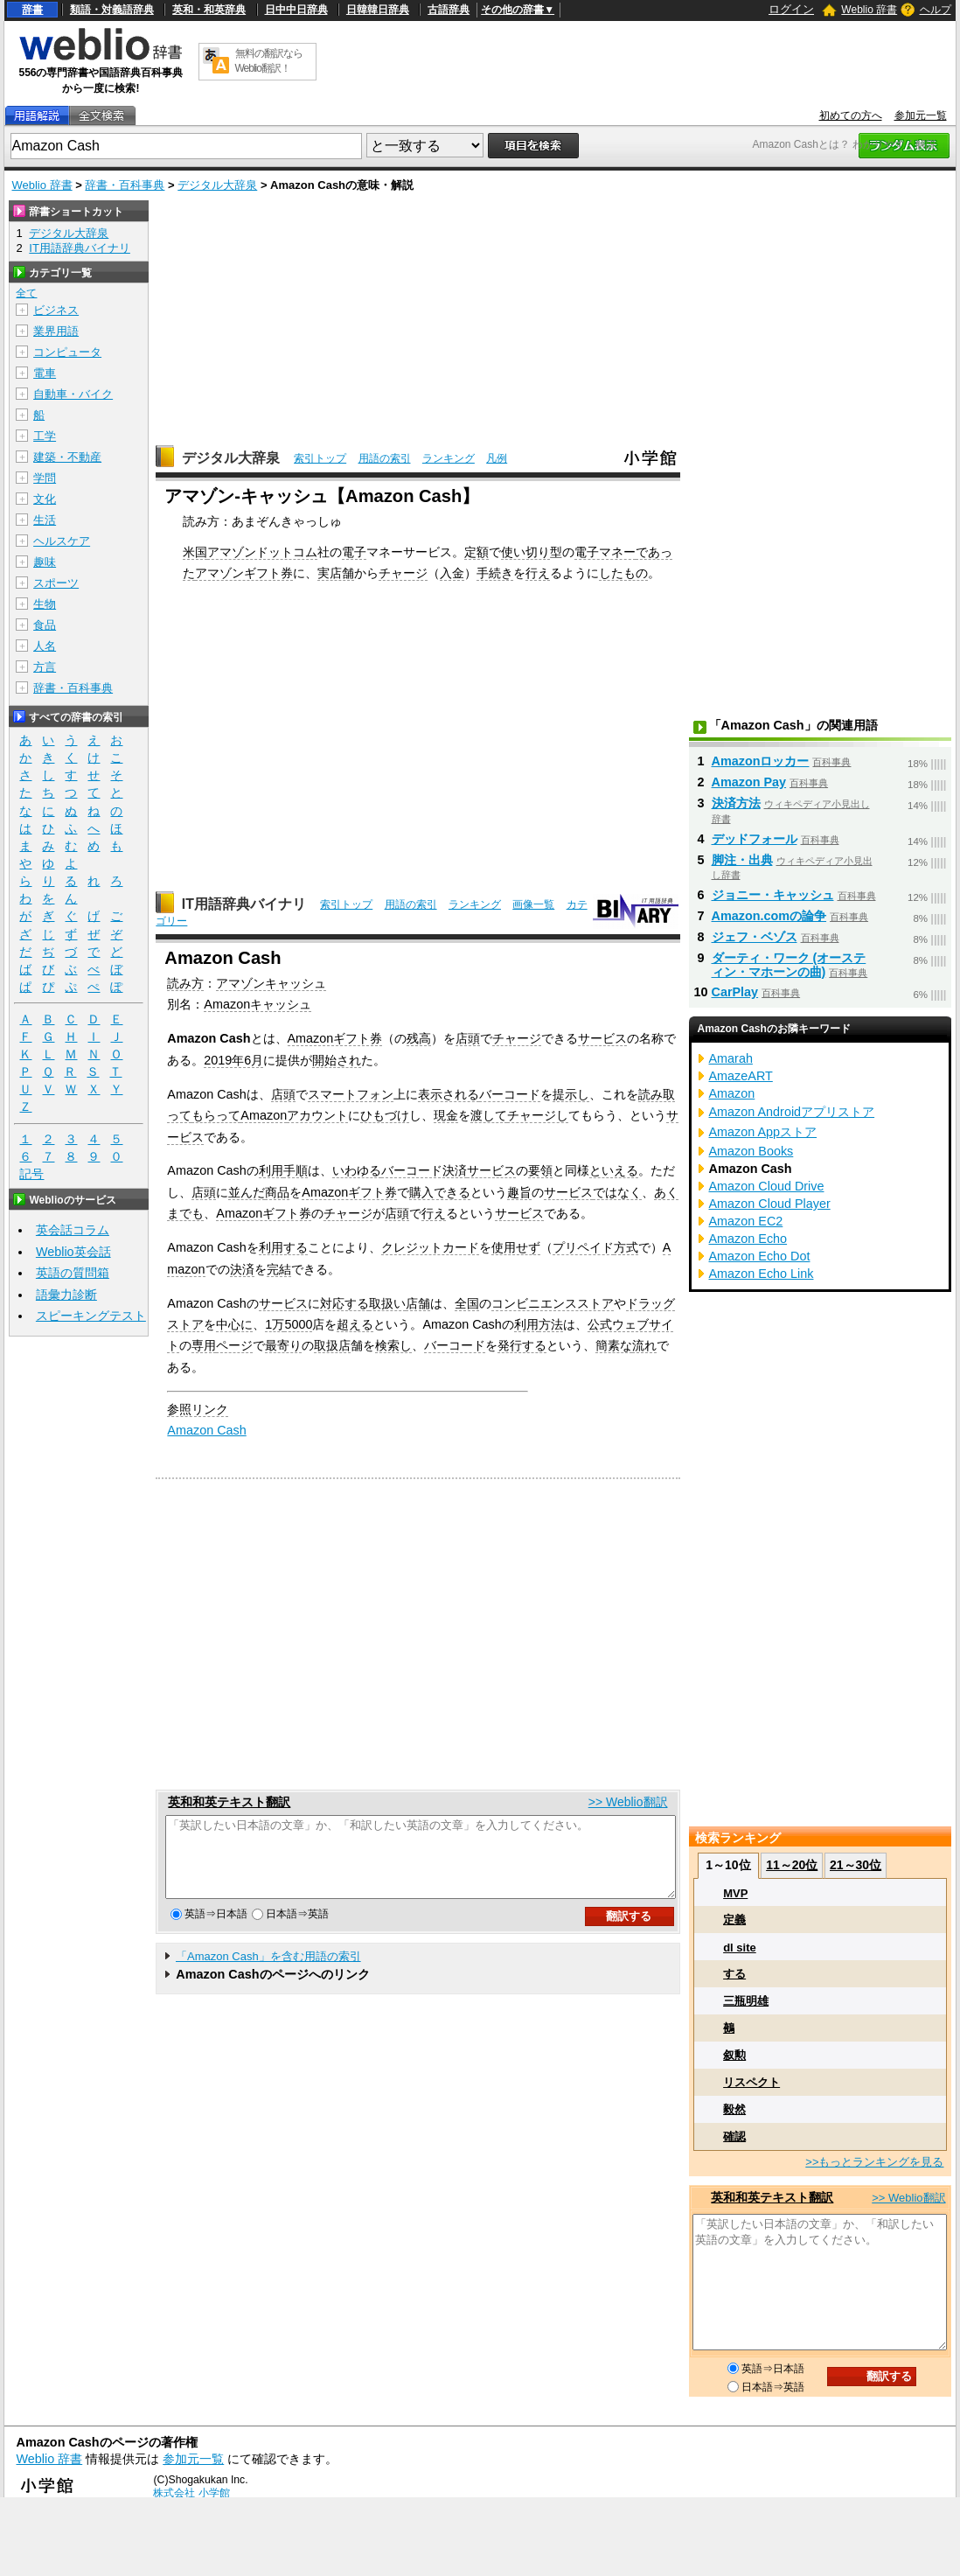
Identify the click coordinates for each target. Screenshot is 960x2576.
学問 (44, 478)
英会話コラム (72, 1230)
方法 (551, 1324)
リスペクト (751, 2082)
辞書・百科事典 (124, 185)
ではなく (617, 1192)
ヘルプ (935, 9)
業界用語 (56, 331)
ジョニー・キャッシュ (773, 895)
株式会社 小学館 (191, 2493)
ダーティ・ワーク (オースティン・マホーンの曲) (789, 965)
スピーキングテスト (91, 1316)
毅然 (734, 2109)
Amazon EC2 (746, 1221)
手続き (495, 573)
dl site (739, 1947)
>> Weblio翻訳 (628, 1802)
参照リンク (197, 1409)
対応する (344, 1303)
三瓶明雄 (746, 2000)
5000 (298, 1324)
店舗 (418, 1303)
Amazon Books (751, 1151)
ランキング (448, 458)
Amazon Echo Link (761, 1274)
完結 (279, 1269)
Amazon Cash (206, 1430)
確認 (734, 2136)
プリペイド (583, 1247)
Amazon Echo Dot (759, 1256)
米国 (195, 552)
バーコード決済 (424, 1170)
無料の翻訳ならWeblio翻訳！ (269, 60)
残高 (419, 1038)
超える (355, 1324)
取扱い (387, 1303)
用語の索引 (384, 458)
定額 (476, 552)
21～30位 (855, 1865)
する (734, 1973)
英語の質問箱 (72, 1273)
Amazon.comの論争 (769, 916)
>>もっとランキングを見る (874, 2161)
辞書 (32, 9)
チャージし (537, 1115)
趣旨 (519, 1192)
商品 (277, 1192)
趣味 (44, 562)
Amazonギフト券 (335, 1038)
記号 (31, 1174)
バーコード (509, 1094)
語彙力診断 (66, 1295)
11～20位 (791, 1865)
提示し (571, 1094)
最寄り (283, 1345)
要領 (540, 1170)
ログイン (791, 9)
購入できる (439, 1192)
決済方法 (736, 803)
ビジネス (56, 310)
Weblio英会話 (73, 1252)
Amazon (263, 1115)
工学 (44, 436)
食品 (44, 625)
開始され (336, 1060)
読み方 (185, 983)
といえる (613, 1170)
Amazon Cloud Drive (766, 1186)
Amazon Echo (748, 1239)
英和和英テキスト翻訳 (229, 1802)
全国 (467, 1303)
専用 (203, 1345)
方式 (626, 1247)
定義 (734, 1919)
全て (26, 293)
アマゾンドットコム (262, 552)
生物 (44, 604)
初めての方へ (850, 115)
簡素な (613, 1345)
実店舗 (335, 573)
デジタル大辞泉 (217, 185)
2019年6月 (233, 1060)
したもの (623, 573)
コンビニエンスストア (552, 1303)
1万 (274, 1324)
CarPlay (735, 992)
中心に (234, 1324)
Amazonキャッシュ (257, 1004)
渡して (488, 1115)
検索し (393, 1345)
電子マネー (605, 552)
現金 (446, 1115)
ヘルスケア (61, 541)
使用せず (515, 1247)
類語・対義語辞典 (112, 9)
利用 (271, 1170)
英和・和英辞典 (209, 9)
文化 (44, 499)
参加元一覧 (920, 115)
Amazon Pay (749, 782)
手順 (295, 1170)
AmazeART (741, 1076)
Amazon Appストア (763, 1132)
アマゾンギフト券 (244, 573)
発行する (521, 1345)
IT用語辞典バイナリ (244, 904)
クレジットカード (430, 1247)
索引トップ (320, 458)
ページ (234, 1345)
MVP (735, 1893)
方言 (44, 667)
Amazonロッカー (761, 761)
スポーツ (56, 583)
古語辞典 (449, 9)
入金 (452, 573)
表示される (448, 1094)
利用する (283, 1247)
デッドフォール (754, 839)
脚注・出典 (742, 860)
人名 (44, 646)
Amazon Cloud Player (770, 1204)
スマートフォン (350, 1094)
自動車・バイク (73, 394)
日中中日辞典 (296, 9)
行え (537, 573)
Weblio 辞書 (869, 9)
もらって (215, 1115)
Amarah (731, 1058)
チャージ (403, 573)
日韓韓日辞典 (377, 9)
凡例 (496, 458)
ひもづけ (384, 1115)
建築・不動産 (67, 457)
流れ (644, 1345)
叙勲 (734, 2055)
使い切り (525, 552)
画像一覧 (533, 904)
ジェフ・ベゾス (754, 937)
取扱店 (332, 1345)
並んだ (246, 1192)
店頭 (468, 1038)
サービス (602, 1038)
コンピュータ (67, 352)
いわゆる (356, 1170)
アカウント (317, 1115)
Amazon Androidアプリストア (792, 1112)
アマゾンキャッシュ (271, 983)
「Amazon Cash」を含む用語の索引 (268, 1972)
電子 (354, 552)
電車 (44, 373)
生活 (44, 520)
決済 (242, 1269)
